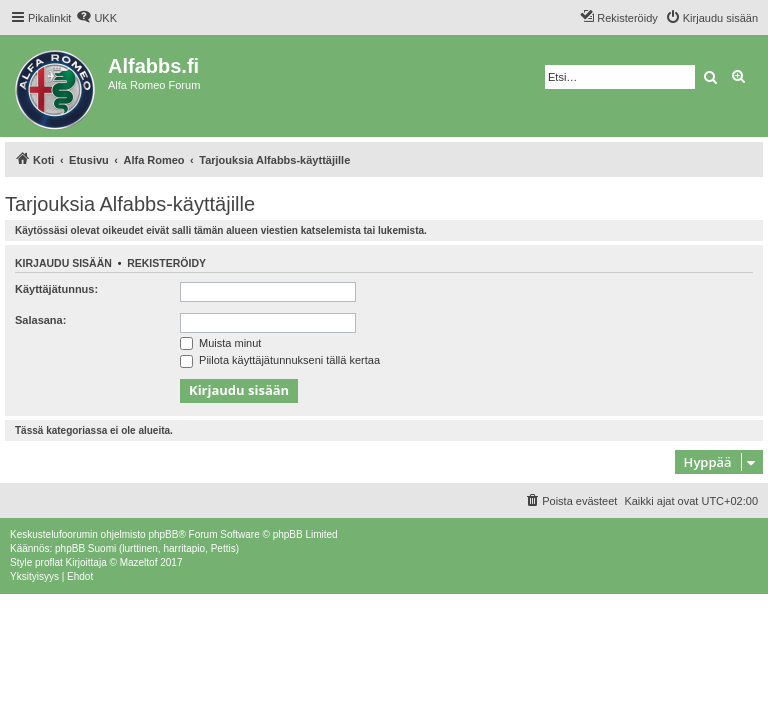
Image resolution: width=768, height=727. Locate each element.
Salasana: (40, 320)
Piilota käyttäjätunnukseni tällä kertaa (280, 360)
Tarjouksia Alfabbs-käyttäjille (130, 204)
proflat (49, 562)
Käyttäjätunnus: (56, 289)
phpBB (163, 534)
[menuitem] (96, 18)
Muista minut (220, 343)
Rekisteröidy (166, 263)
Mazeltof (139, 562)
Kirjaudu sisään (63, 263)
